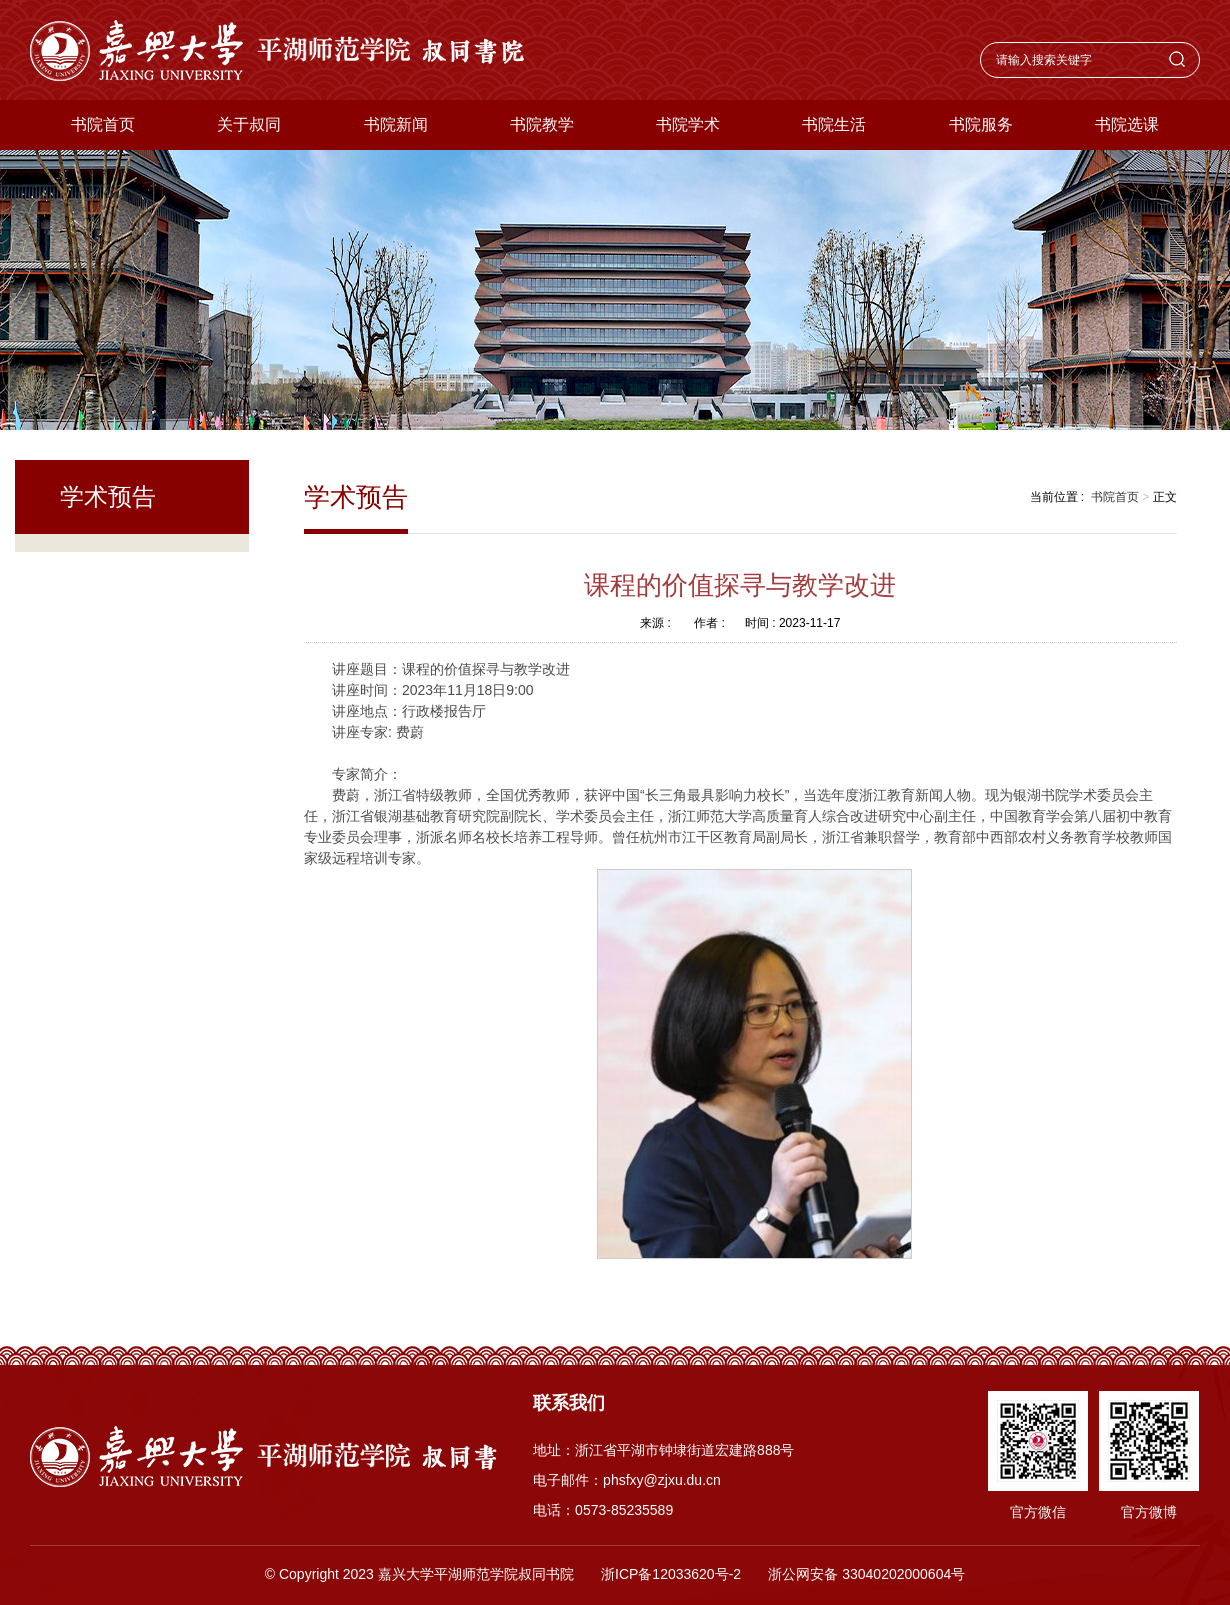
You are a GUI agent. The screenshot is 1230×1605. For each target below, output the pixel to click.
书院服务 (981, 124)
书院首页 (103, 124)
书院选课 (1127, 124)
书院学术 (688, 124)
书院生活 (834, 124)
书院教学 (542, 124)
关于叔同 (249, 124)
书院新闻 (396, 124)
